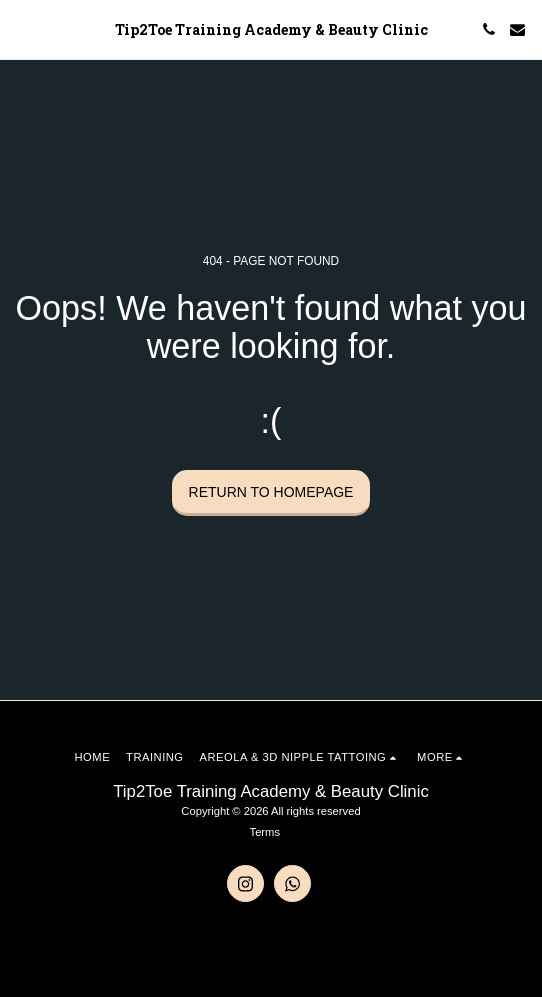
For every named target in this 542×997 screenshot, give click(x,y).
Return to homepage (271, 492)
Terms (265, 832)
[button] (22, 29)
